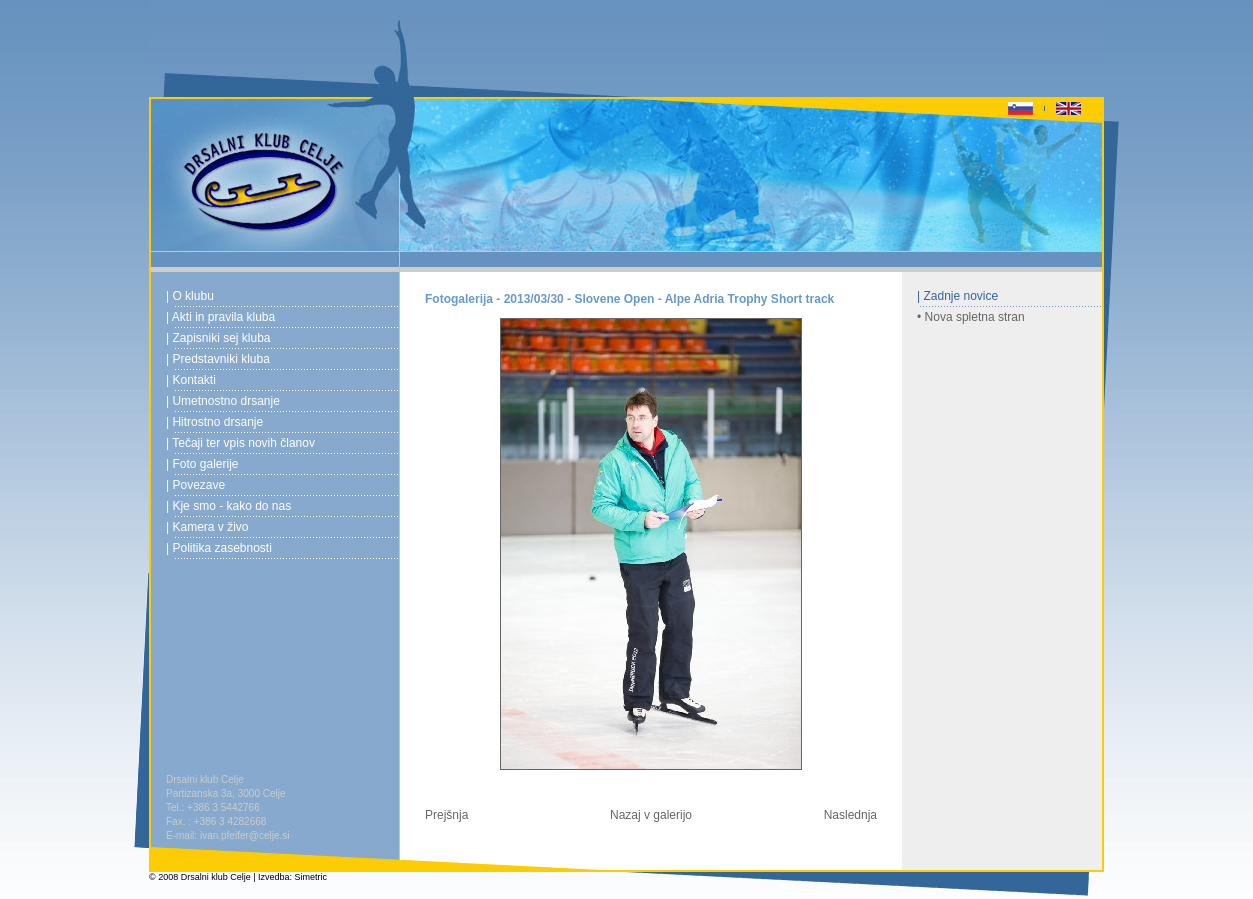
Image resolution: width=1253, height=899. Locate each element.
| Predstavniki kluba (218, 359)
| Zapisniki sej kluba (218, 338)
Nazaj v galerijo (651, 815)
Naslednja (850, 815)
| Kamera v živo (207, 527)
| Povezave (195, 485)
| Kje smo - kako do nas (228, 506)
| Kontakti (191, 380)
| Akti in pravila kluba (220, 317)
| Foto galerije (202, 464)
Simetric (311, 877)
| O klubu (190, 296)
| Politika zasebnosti (219, 548)
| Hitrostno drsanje (214, 422)
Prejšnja (446, 815)
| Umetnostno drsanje (223, 401)
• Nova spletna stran (971, 317)
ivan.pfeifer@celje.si (245, 835)
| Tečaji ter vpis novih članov (240, 443)
